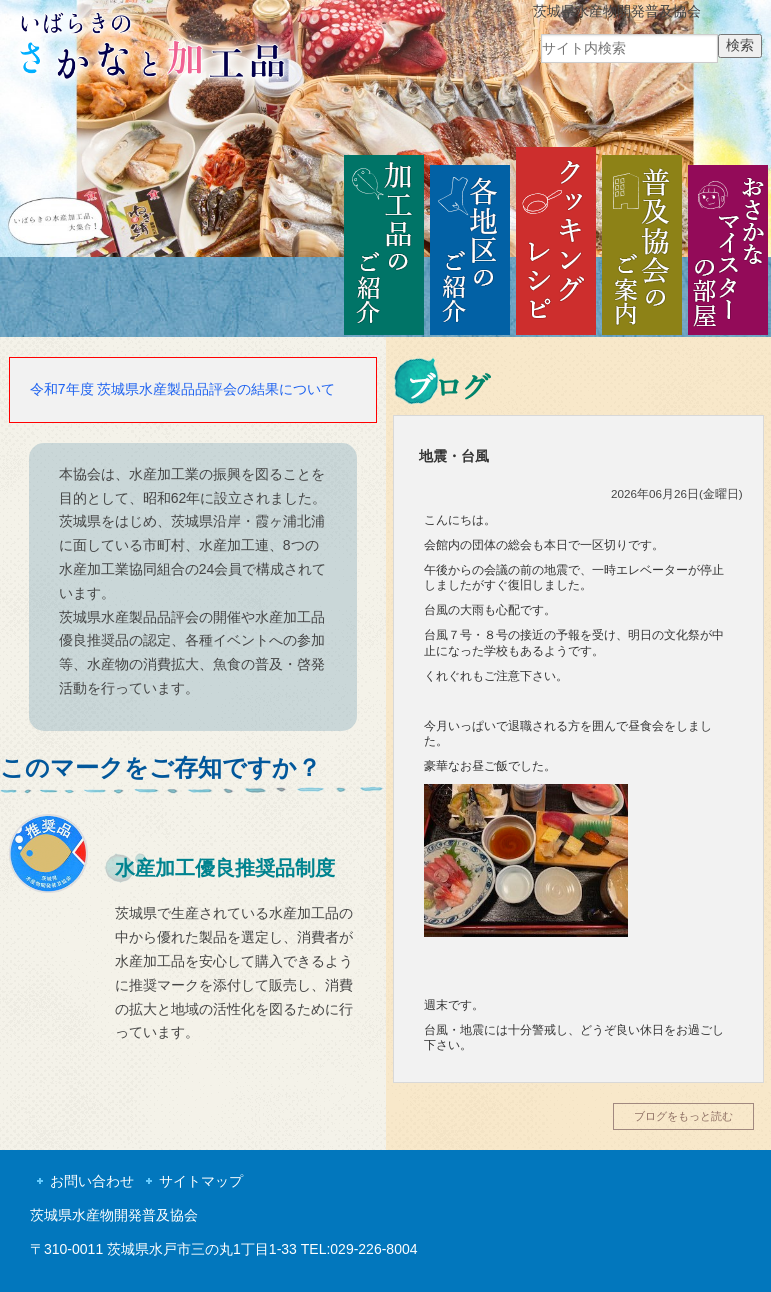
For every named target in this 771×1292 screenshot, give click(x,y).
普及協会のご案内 (642, 242)
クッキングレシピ (556, 242)
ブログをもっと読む (683, 1116)
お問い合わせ (92, 1181)
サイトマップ (201, 1181)
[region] (385, 128)
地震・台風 (454, 456)
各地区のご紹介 (470, 242)
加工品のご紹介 (384, 242)
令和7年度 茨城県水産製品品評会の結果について (183, 389)
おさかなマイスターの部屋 (728, 242)
